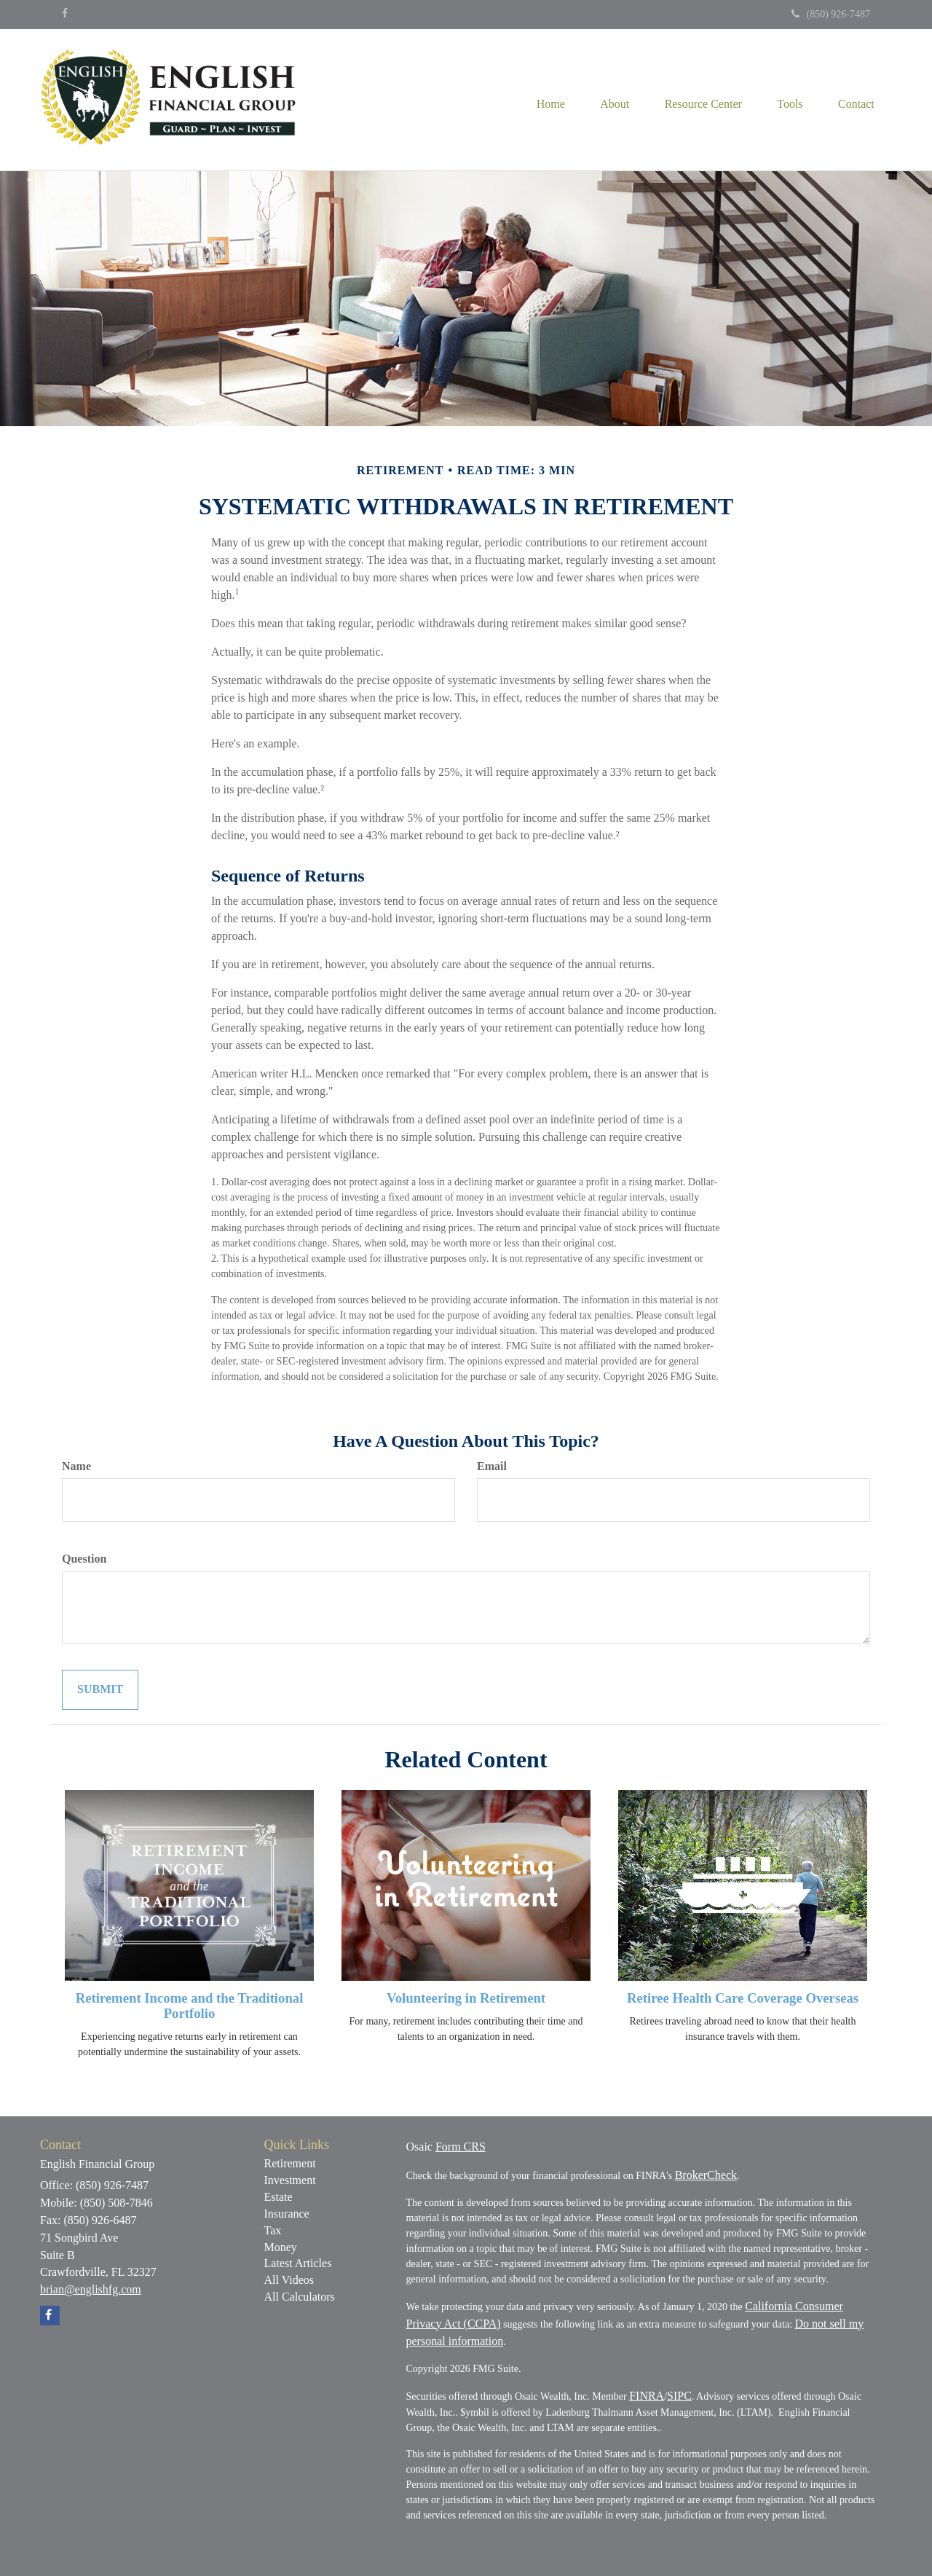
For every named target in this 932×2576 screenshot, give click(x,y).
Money (280, 2247)
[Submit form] (100, 1690)
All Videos (289, 2280)
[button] (611, 99)
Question (84, 1558)
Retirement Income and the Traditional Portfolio (190, 2005)
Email (492, 1466)
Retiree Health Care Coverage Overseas (742, 1998)
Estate (278, 2197)
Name (76, 1466)
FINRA (646, 2396)
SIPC (679, 2396)
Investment (290, 2180)
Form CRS (460, 2146)
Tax (273, 2230)
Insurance (286, 2213)
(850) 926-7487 (831, 14)
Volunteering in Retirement (466, 1998)
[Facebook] (65, 14)
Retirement (290, 2163)
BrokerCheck (706, 2175)
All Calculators (299, 2296)
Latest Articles (298, 2263)
